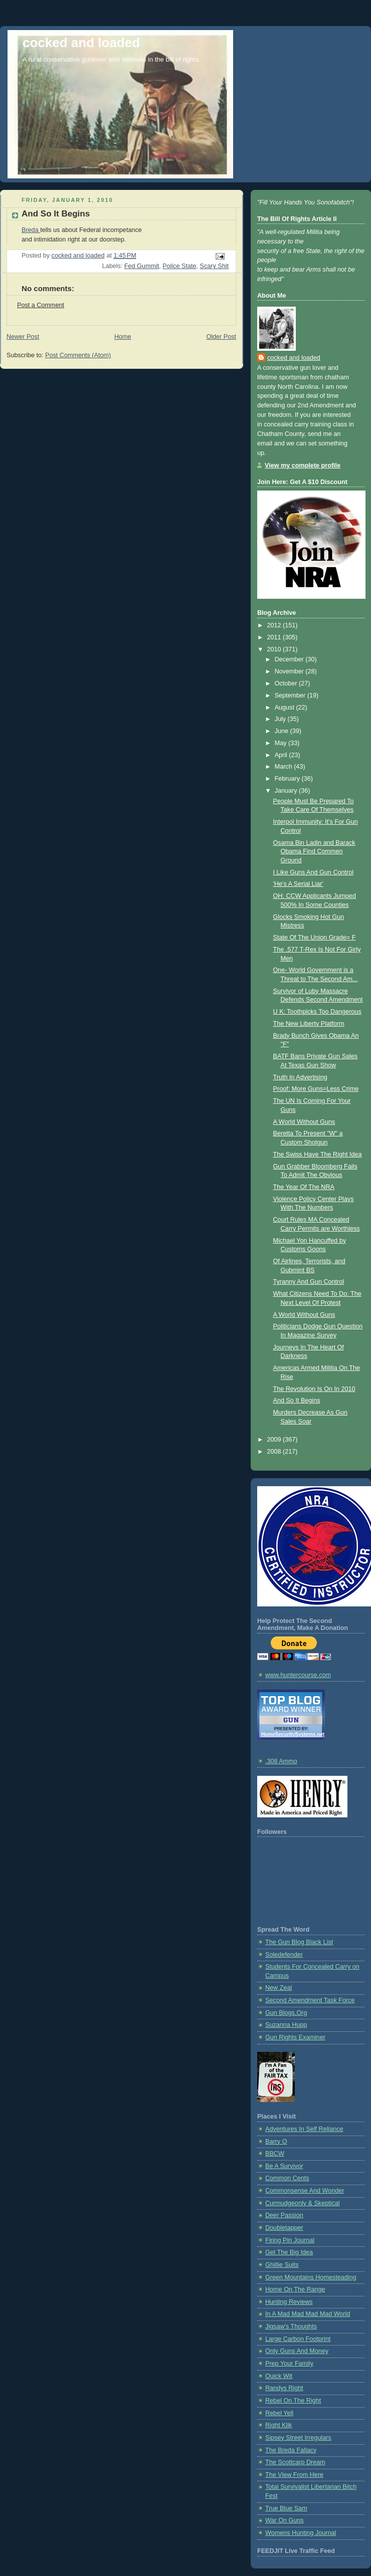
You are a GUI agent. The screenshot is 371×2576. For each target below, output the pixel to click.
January (287, 790)
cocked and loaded (81, 42)
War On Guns (284, 2520)
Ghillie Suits (282, 2264)
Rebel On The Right (293, 2400)
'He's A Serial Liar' (298, 883)
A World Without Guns (304, 1121)
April (282, 755)
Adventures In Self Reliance (304, 2129)
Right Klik (278, 2425)
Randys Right (284, 2388)
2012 (275, 625)
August (285, 707)
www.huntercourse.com (298, 1675)
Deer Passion (284, 2215)
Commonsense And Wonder (304, 2190)
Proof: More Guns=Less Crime (316, 1088)
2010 (275, 649)
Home (122, 336)
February (288, 778)
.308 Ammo (281, 1761)
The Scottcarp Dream (295, 2462)
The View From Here (294, 2474)
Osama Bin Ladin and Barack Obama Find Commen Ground (314, 851)
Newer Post (23, 336)
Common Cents (287, 2178)
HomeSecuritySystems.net (292, 1734)
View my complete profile (302, 465)
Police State (179, 266)
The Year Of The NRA (303, 1187)
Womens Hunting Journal (300, 2532)
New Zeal (278, 1987)
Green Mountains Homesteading (310, 2277)
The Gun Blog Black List (299, 1942)
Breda (31, 229)
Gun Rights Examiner (295, 2037)
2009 (275, 1439)
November (290, 671)
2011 (275, 637)
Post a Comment (40, 305)
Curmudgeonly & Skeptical (302, 2203)
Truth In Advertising (300, 1077)
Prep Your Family (289, 2363)
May (281, 743)
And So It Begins (56, 213)
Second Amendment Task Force (310, 2000)
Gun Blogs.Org (286, 2012)
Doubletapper (284, 2227)
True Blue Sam (286, 2508)
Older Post (221, 336)
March (284, 766)
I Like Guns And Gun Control (313, 872)
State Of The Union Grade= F (314, 937)
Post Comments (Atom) (78, 355)
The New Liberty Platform (308, 1023)
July (281, 719)
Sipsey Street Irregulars (298, 2437)
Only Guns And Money (296, 2351)
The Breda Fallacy (290, 2450)
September (291, 695)
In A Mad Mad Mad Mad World (307, 2313)
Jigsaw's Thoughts (291, 2326)
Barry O (276, 2141)
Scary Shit (214, 266)
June (282, 731)
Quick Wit (278, 2376)
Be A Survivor (284, 2166)
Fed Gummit (141, 266)
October (287, 683)
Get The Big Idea (289, 2252)
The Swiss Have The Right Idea (317, 1154)
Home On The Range (295, 2289)
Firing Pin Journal (289, 2240)
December (290, 659)
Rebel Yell (279, 2413)
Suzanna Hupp (286, 2024)
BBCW (274, 2153)
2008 (275, 1451)
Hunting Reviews (289, 2301)
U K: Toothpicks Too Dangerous (317, 1011)
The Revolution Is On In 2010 (314, 1388)
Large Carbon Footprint (297, 2339)
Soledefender (284, 1954)
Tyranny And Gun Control (308, 1281)
